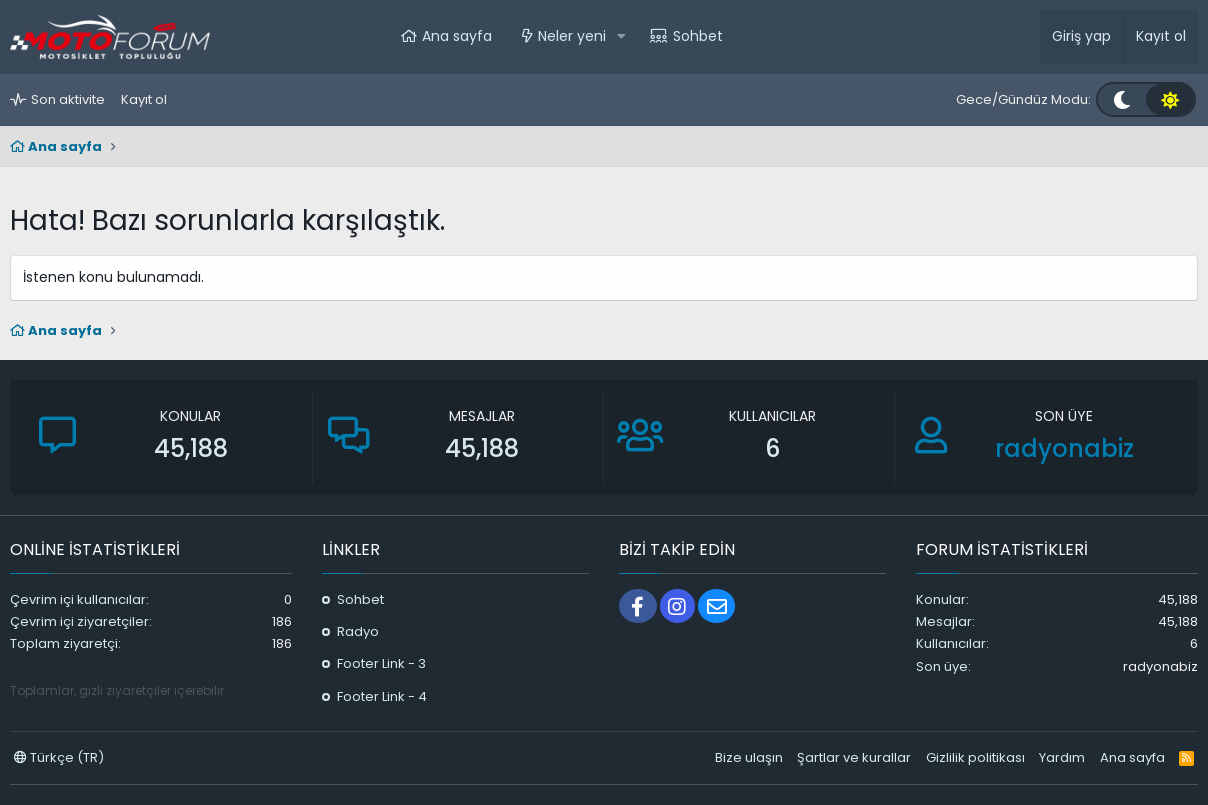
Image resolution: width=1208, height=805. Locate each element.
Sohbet (698, 36)
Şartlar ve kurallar (854, 757)
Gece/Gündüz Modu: (1023, 99)
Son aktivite (68, 99)
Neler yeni (572, 36)
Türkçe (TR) (59, 757)
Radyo (358, 631)
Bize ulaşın (749, 757)
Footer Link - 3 (381, 663)
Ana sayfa (457, 36)
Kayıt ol (144, 99)
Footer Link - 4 (382, 696)
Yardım (1062, 757)
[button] (621, 37)
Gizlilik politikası (975, 757)
